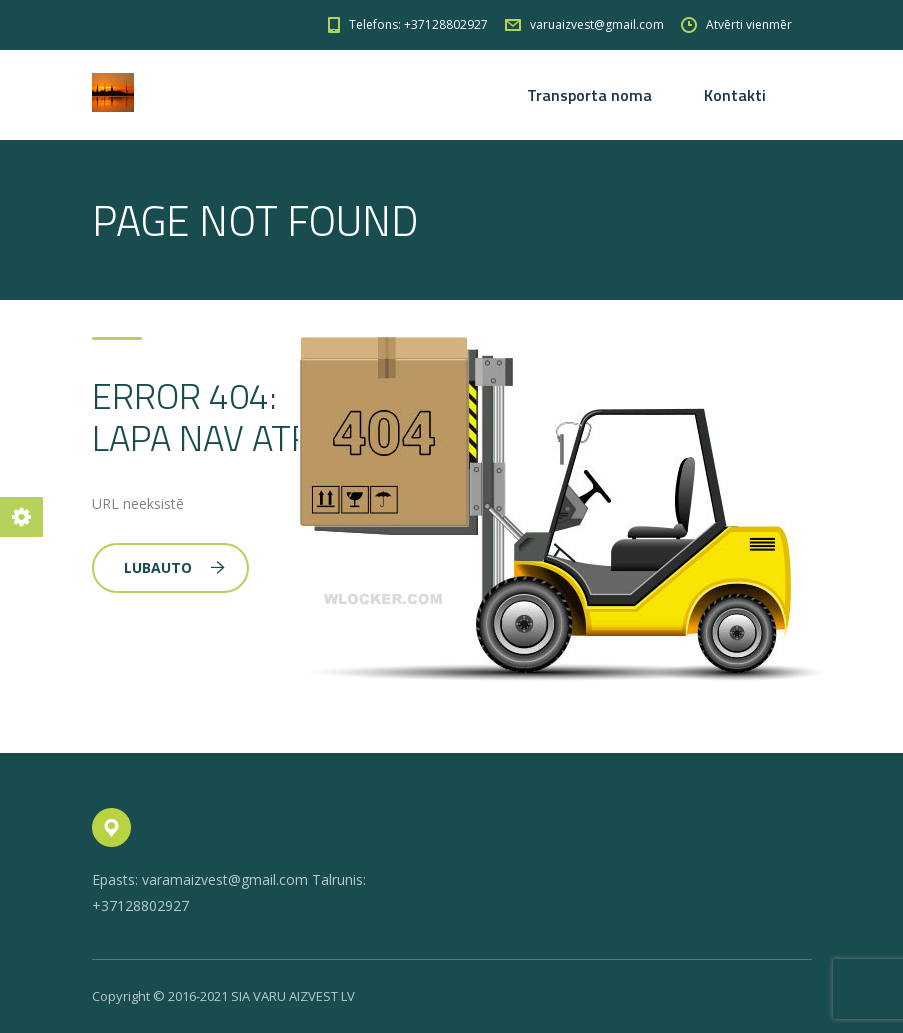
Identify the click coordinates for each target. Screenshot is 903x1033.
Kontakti (735, 95)
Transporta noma (589, 95)
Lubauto (174, 567)
